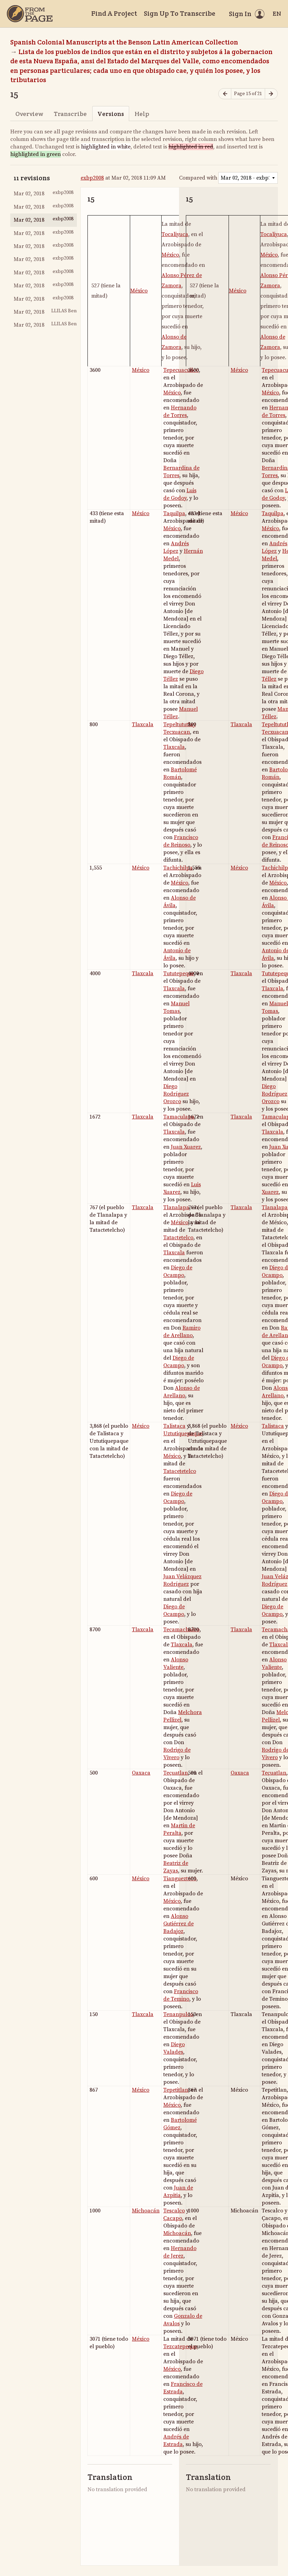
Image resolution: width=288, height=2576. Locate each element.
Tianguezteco (179, 1878)
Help (142, 114)
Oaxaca (141, 1772)
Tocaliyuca (175, 234)
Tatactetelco (178, 1237)
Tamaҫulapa (178, 1116)
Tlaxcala (142, 724)
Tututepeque (178, 973)
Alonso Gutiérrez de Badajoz (178, 1924)
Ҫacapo (172, 2218)
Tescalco (174, 2210)
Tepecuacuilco (181, 370)
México (139, 290)
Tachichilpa (178, 867)
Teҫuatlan (175, 1772)
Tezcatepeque (180, 2346)
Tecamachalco (181, 1629)
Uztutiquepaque (182, 1433)
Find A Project (114, 13)
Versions (110, 114)
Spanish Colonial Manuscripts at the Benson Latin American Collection (124, 42)
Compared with (198, 178)
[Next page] (271, 94)
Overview (29, 114)
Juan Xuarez (186, 1146)
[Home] (30, 13)
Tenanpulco (178, 2014)
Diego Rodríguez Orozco (176, 1094)
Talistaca (174, 1426)
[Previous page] (224, 94)
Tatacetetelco (179, 1471)
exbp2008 (92, 177)
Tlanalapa (176, 1207)
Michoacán (146, 2210)
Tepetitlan (175, 2090)
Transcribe (70, 114)
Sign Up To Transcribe (179, 13)
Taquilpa (174, 513)
